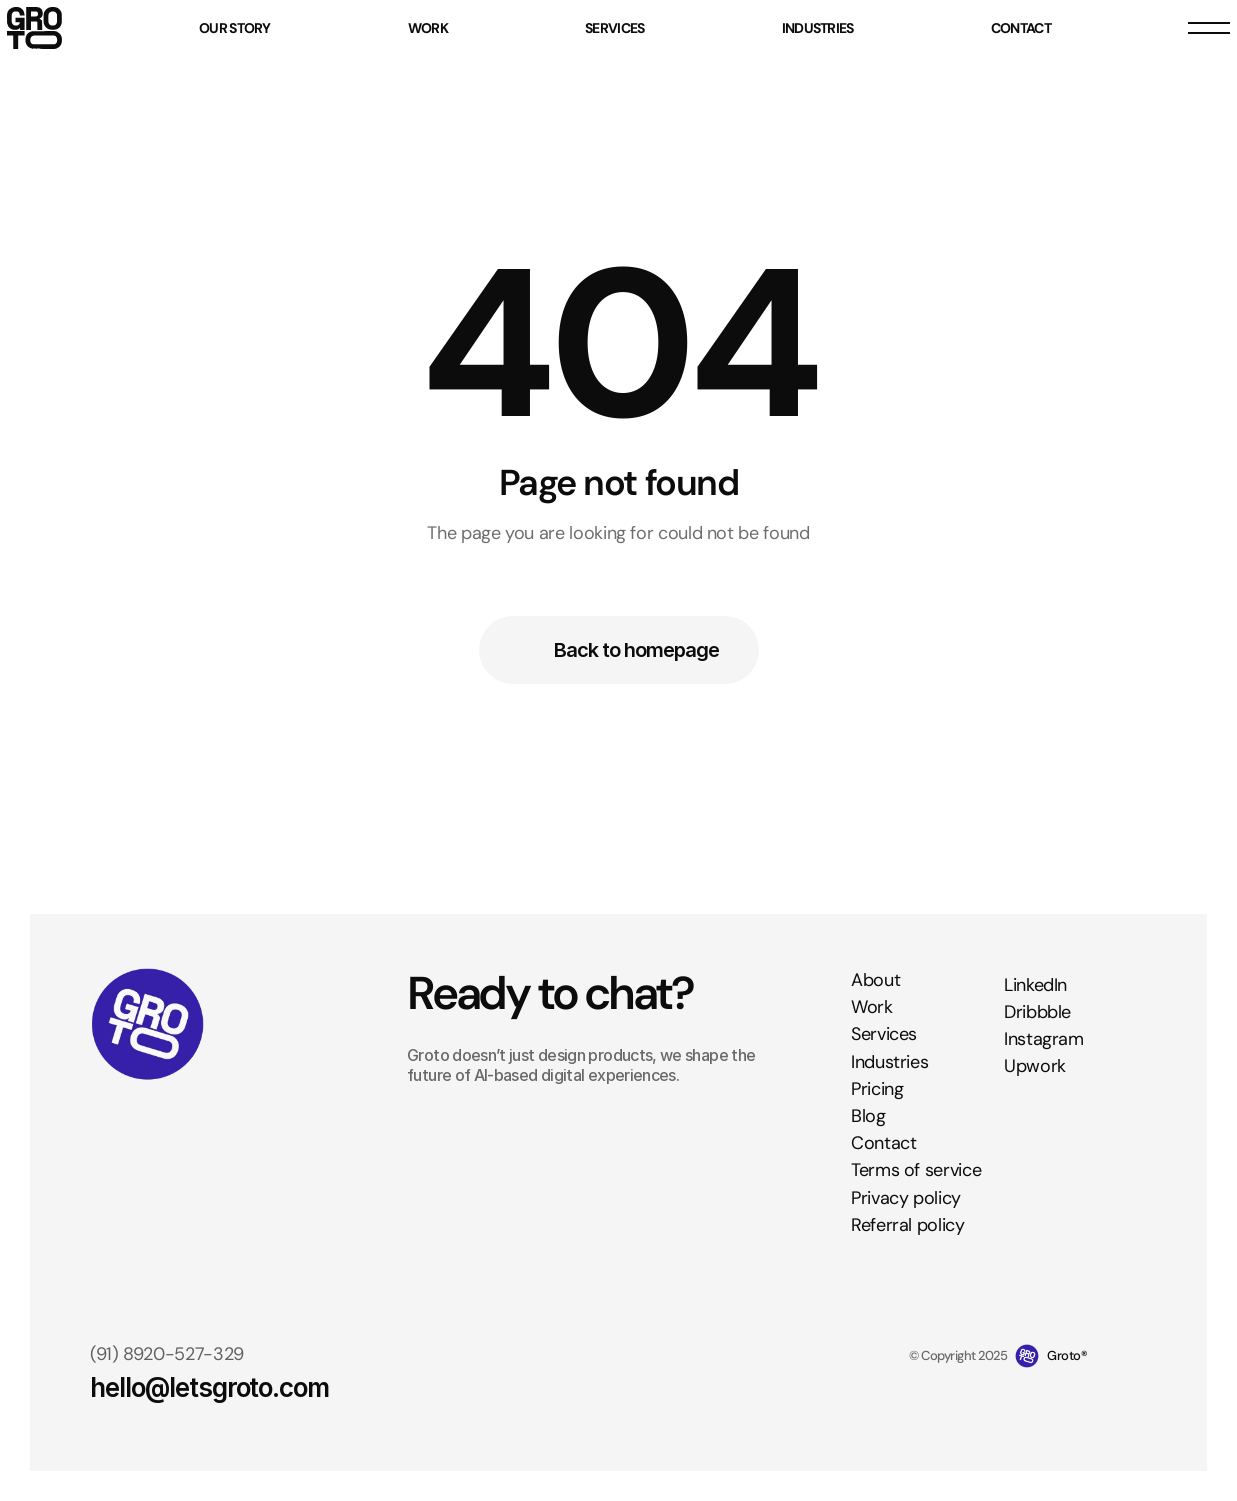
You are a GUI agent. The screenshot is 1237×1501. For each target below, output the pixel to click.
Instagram (1044, 1039)
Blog (868, 1116)
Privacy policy (906, 1198)
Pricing (877, 1089)
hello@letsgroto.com (209, 1387)
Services (884, 1035)
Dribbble (1037, 1012)
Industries (889, 1062)
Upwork (1035, 1066)
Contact (883, 1143)
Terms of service (916, 1170)
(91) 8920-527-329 (167, 1354)
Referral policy (908, 1225)
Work (872, 1007)
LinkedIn (1035, 985)
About (875, 980)
